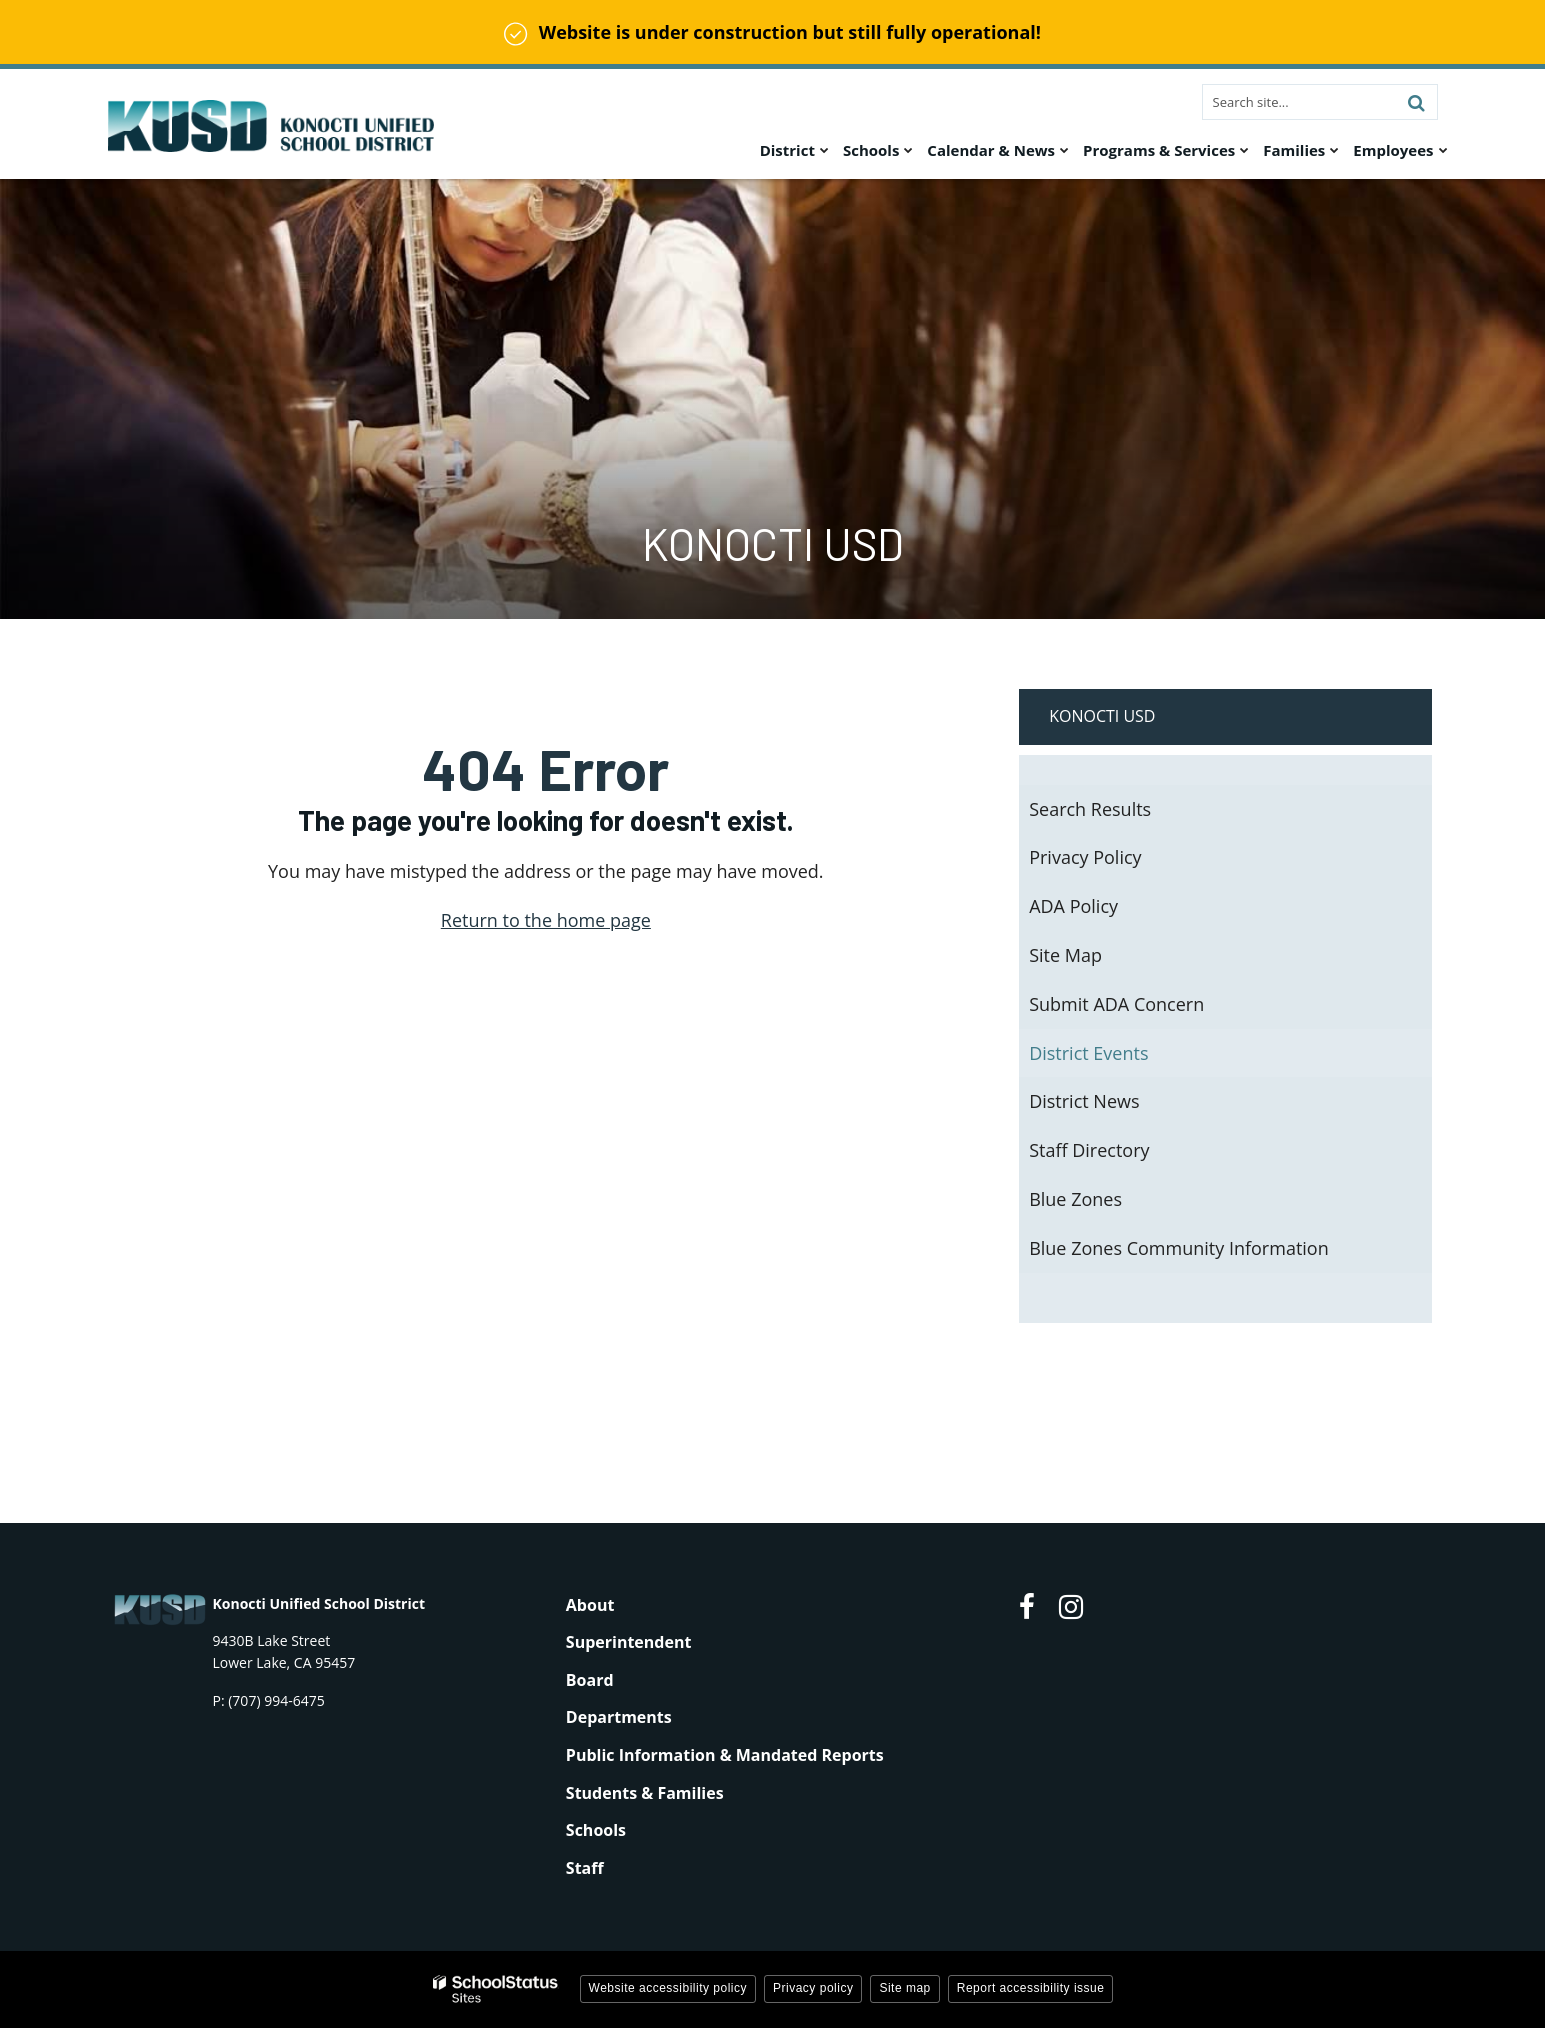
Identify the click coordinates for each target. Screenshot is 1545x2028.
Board (590, 1680)
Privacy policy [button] (813, 1988)
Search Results (1090, 809)
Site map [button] (904, 1988)
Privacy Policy (1085, 857)
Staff (585, 1868)
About (590, 1605)
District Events (1088, 1053)
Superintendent (629, 1642)
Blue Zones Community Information (1179, 1248)
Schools (596, 1830)
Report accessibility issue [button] (1031, 1988)
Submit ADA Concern (1116, 1004)
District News (1084, 1101)
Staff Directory (1089, 1150)
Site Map (1065, 955)
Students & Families (645, 1793)
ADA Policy (1073, 906)
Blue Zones (1075, 1199)
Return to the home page (546, 920)
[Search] (1417, 102)
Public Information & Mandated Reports (725, 1755)
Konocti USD (1102, 716)
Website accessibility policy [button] (668, 1988)
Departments (619, 1717)
